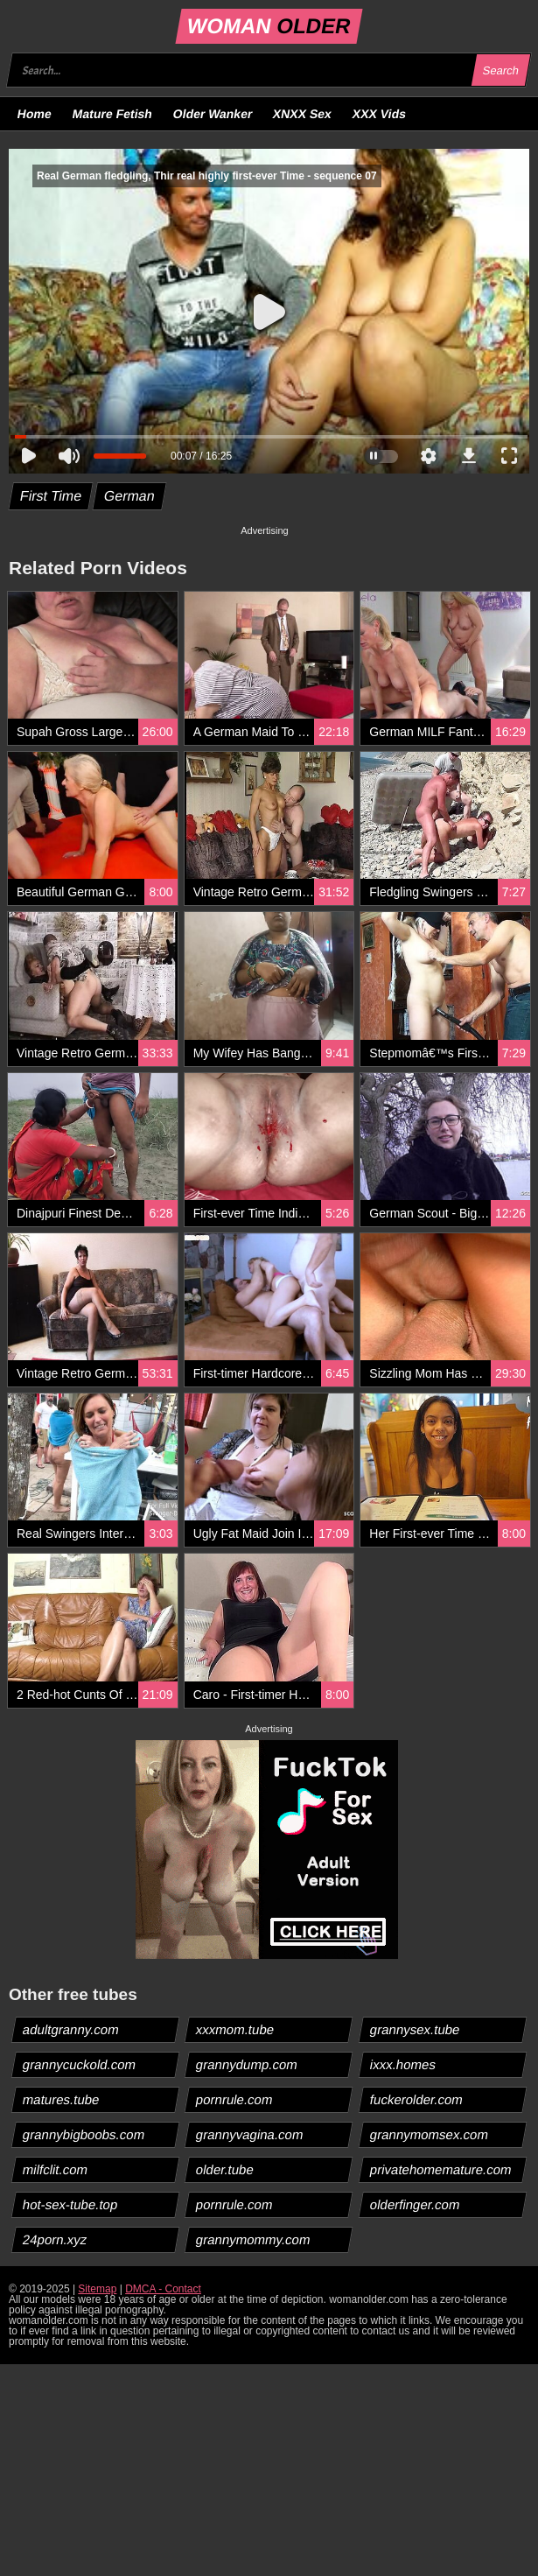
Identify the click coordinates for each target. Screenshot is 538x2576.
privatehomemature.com (440, 2169)
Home (35, 114)
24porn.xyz (55, 2239)
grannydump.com (247, 2064)
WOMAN (269, 26)
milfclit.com (55, 2169)
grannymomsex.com (428, 2134)
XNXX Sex (302, 114)
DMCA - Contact (163, 2289)
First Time (51, 495)
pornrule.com (235, 2099)
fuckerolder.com (416, 2099)
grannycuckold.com (79, 2064)
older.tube (225, 2169)
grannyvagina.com (250, 2134)
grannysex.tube (414, 2029)
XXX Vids (380, 114)
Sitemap (97, 2289)
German (130, 495)
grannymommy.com (253, 2239)
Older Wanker (212, 114)
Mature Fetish (112, 114)
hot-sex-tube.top (70, 2204)
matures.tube (61, 2099)
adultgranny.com (71, 2029)
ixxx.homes (402, 2064)
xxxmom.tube (235, 2029)
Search (500, 70)
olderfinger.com (414, 2204)
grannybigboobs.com (84, 2134)
